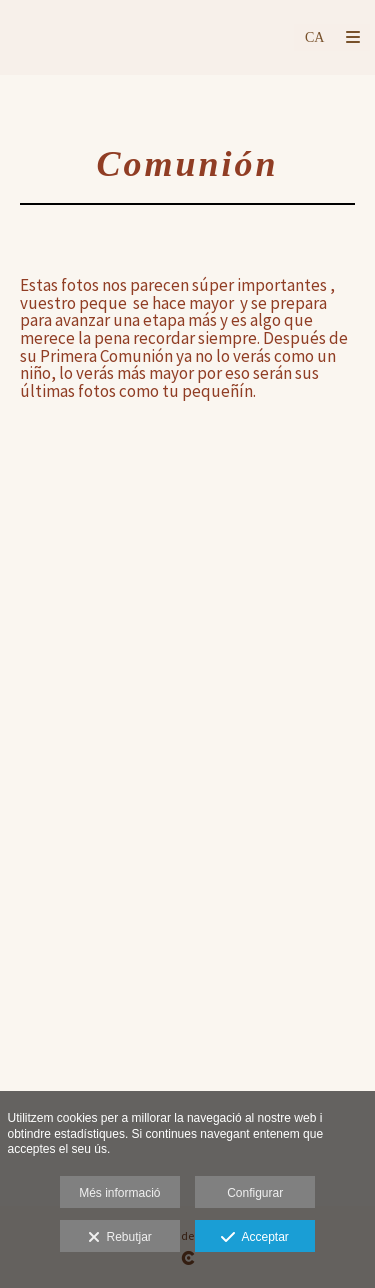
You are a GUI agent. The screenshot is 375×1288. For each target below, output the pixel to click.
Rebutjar (120, 1238)
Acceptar (254, 1238)
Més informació (119, 1193)
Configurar (255, 1193)
